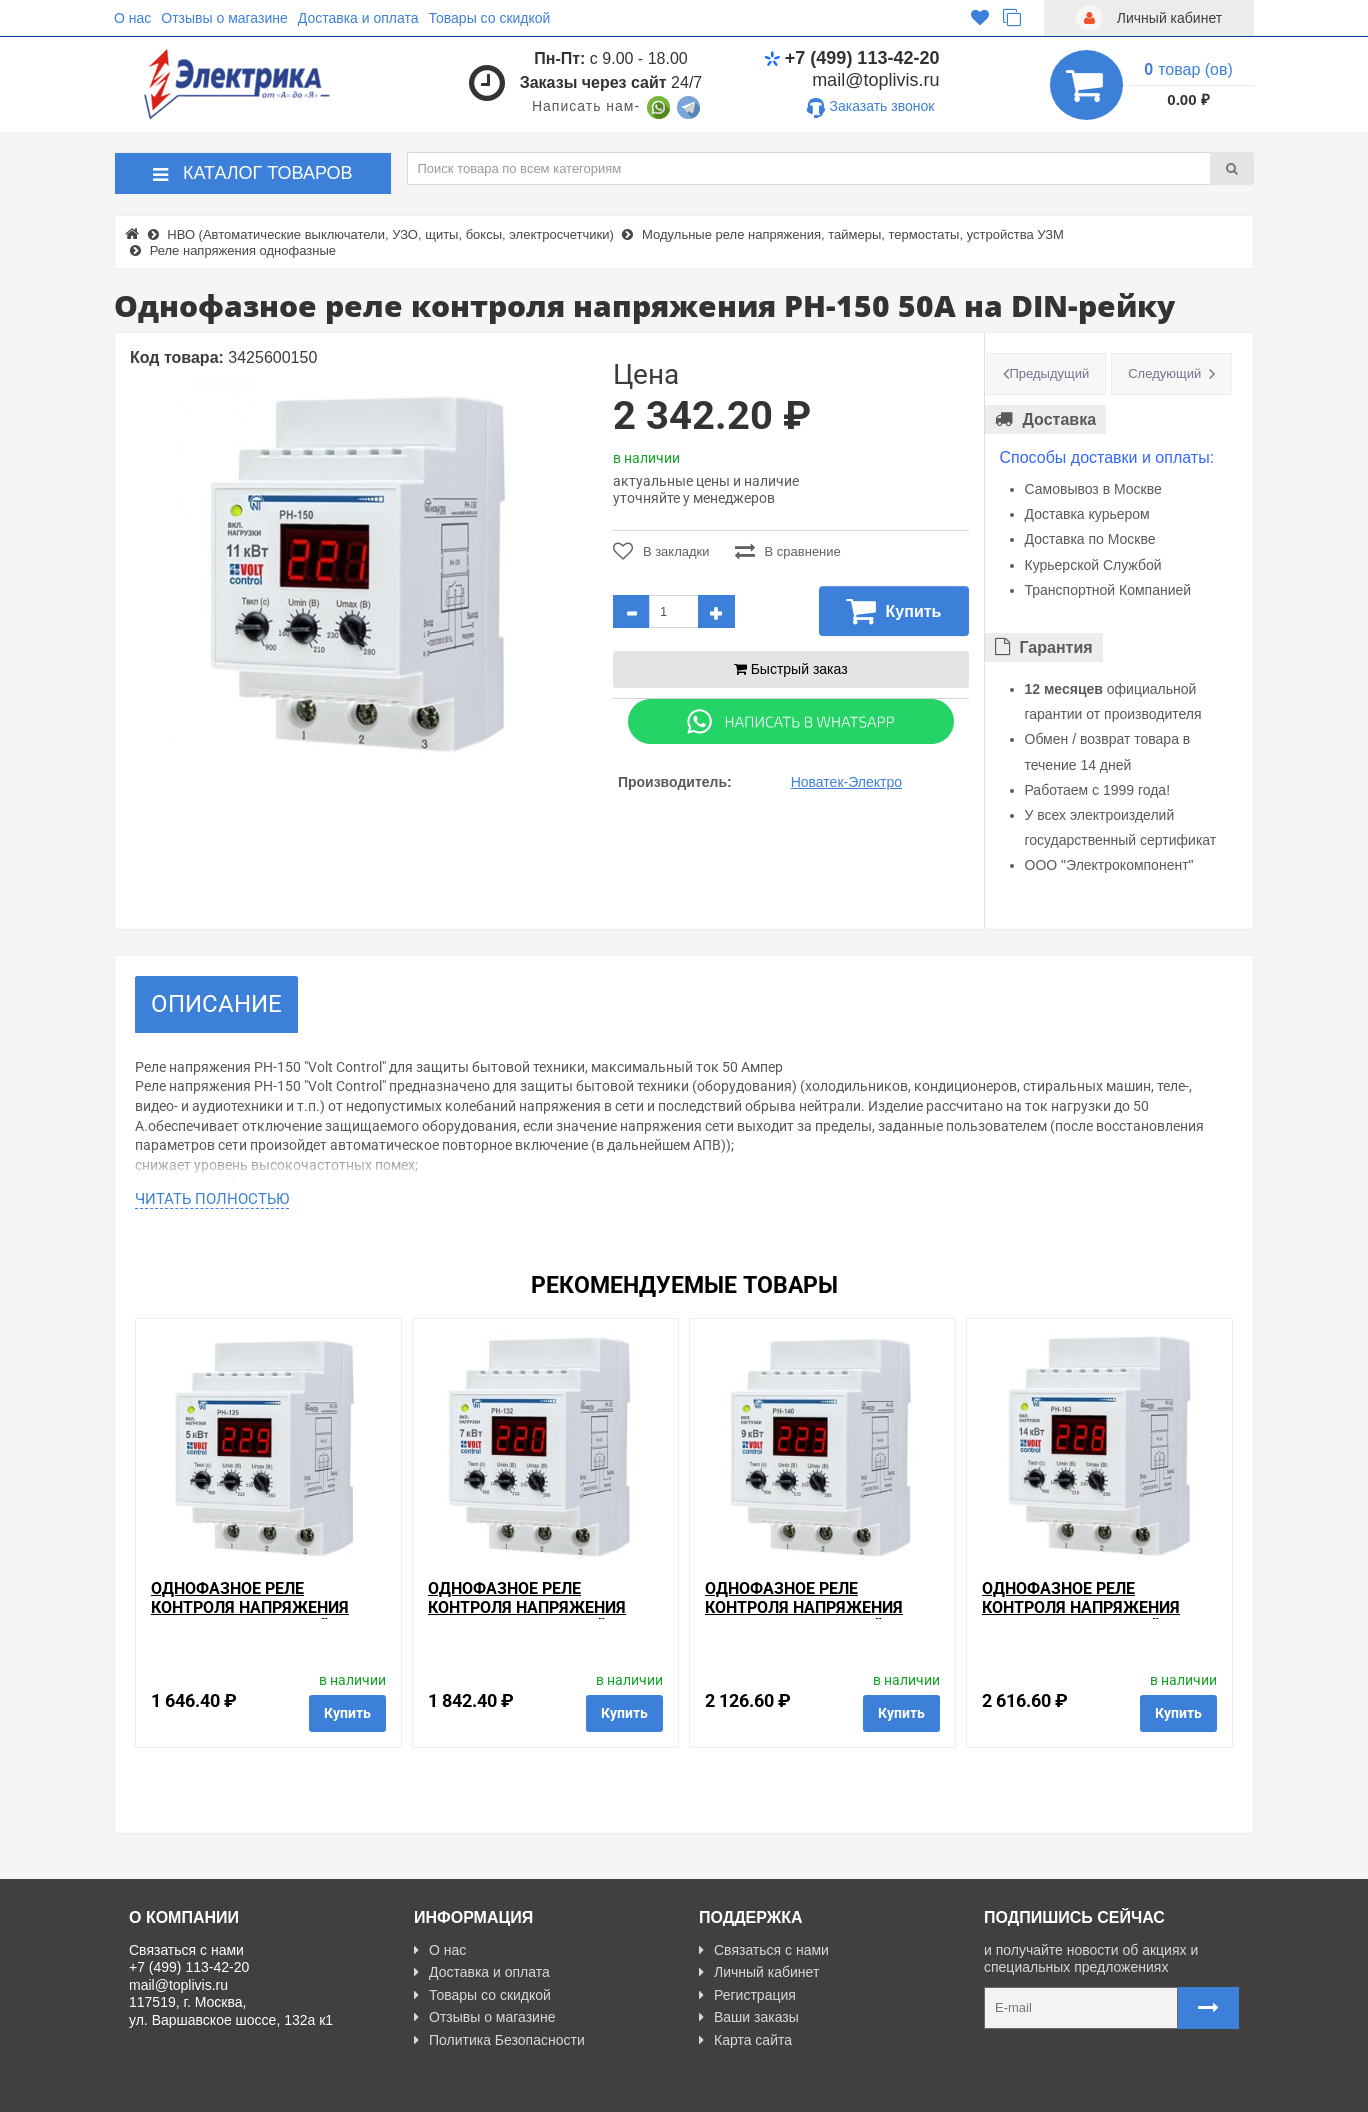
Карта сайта (745, 2040)
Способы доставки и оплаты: (1107, 457)
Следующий (1164, 373)
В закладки (661, 551)
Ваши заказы (749, 2017)
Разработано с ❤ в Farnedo (315, 2089)
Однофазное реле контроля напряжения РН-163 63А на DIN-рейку (1081, 1607)
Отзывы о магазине (224, 18)
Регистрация (747, 1995)
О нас (132, 18)
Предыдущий (1050, 373)
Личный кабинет (759, 1972)
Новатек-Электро (846, 782)
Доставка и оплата (358, 18)
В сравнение (788, 551)
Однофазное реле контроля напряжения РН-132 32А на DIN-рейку (527, 1607)
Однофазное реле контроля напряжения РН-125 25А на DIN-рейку (250, 1607)
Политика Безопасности (499, 2040)
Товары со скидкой (490, 18)
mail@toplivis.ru (875, 80)
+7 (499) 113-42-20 (852, 58)
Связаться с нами (764, 1950)
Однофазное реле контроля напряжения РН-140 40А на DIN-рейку (804, 1607)
